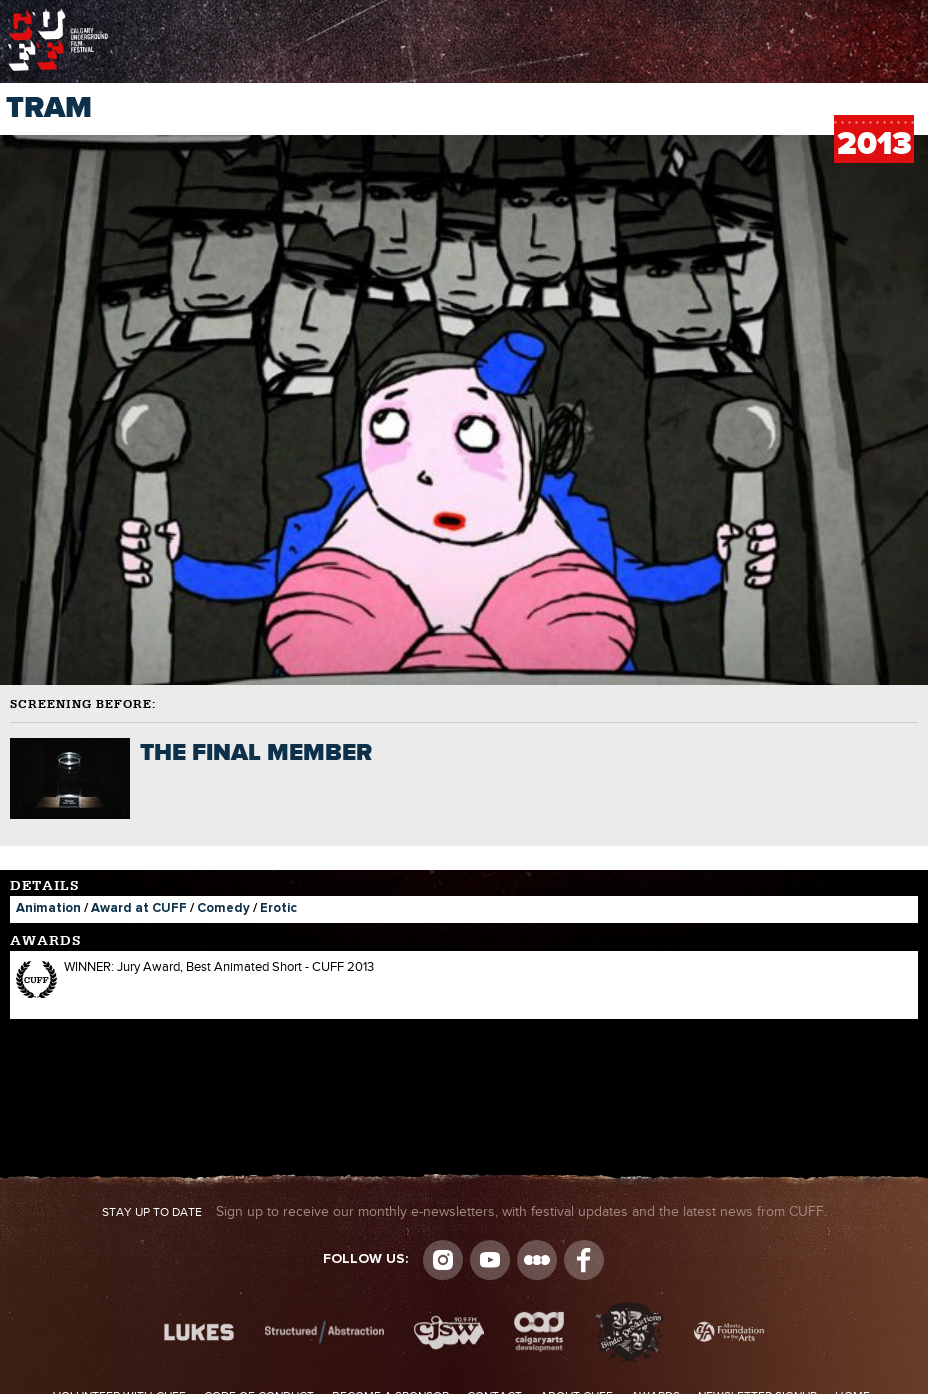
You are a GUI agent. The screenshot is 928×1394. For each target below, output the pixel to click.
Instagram (443, 1260)
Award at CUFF (139, 908)
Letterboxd (537, 1260)
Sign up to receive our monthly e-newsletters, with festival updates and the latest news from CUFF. (464, 1212)
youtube (490, 1260)
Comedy (223, 908)
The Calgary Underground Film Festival (58, 15)
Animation (48, 908)
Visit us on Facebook (584, 1260)
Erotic (278, 908)
